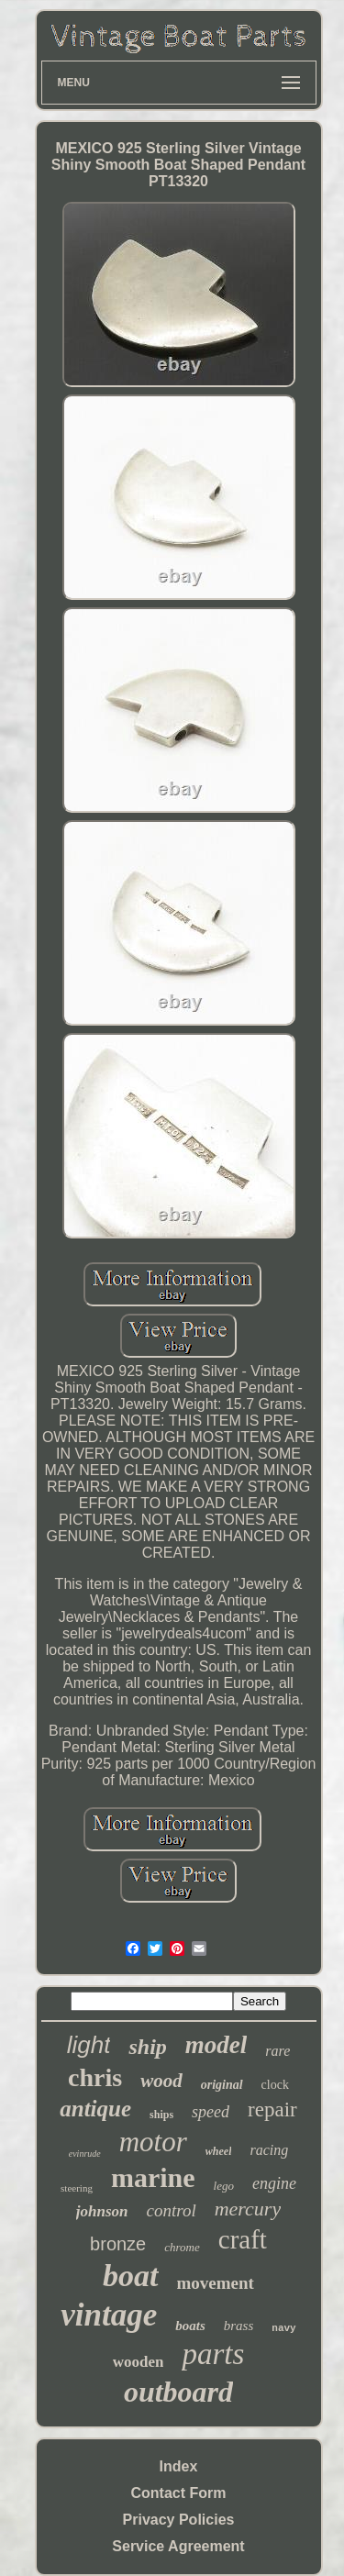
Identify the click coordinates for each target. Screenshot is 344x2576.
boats (190, 2325)
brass (239, 2325)
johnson (102, 2211)
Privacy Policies (179, 2519)
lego (224, 2186)
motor (153, 2142)
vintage (109, 2315)
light (89, 2045)
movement (215, 2283)
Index (179, 2466)
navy (283, 2328)
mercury (248, 2208)
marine (153, 2177)
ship (147, 2047)
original (222, 2085)
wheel (218, 2151)
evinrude (85, 2154)
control (171, 2210)
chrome (182, 2247)
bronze (118, 2244)
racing (269, 2150)
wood (161, 2081)
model (216, 2045)
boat (130, 2276)
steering (77, 2187)
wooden (138, 2362)
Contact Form (179, 2493)
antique (95, 2108)
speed (210, 2112)
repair (272, 2109)
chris (95, 2077)
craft (242, 2239)
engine (274, 2183)
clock (275, 2085)
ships (161, 2114)
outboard (178, 2391)
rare (277, 2051)
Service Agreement (178, 2546)
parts (213, 2354)
